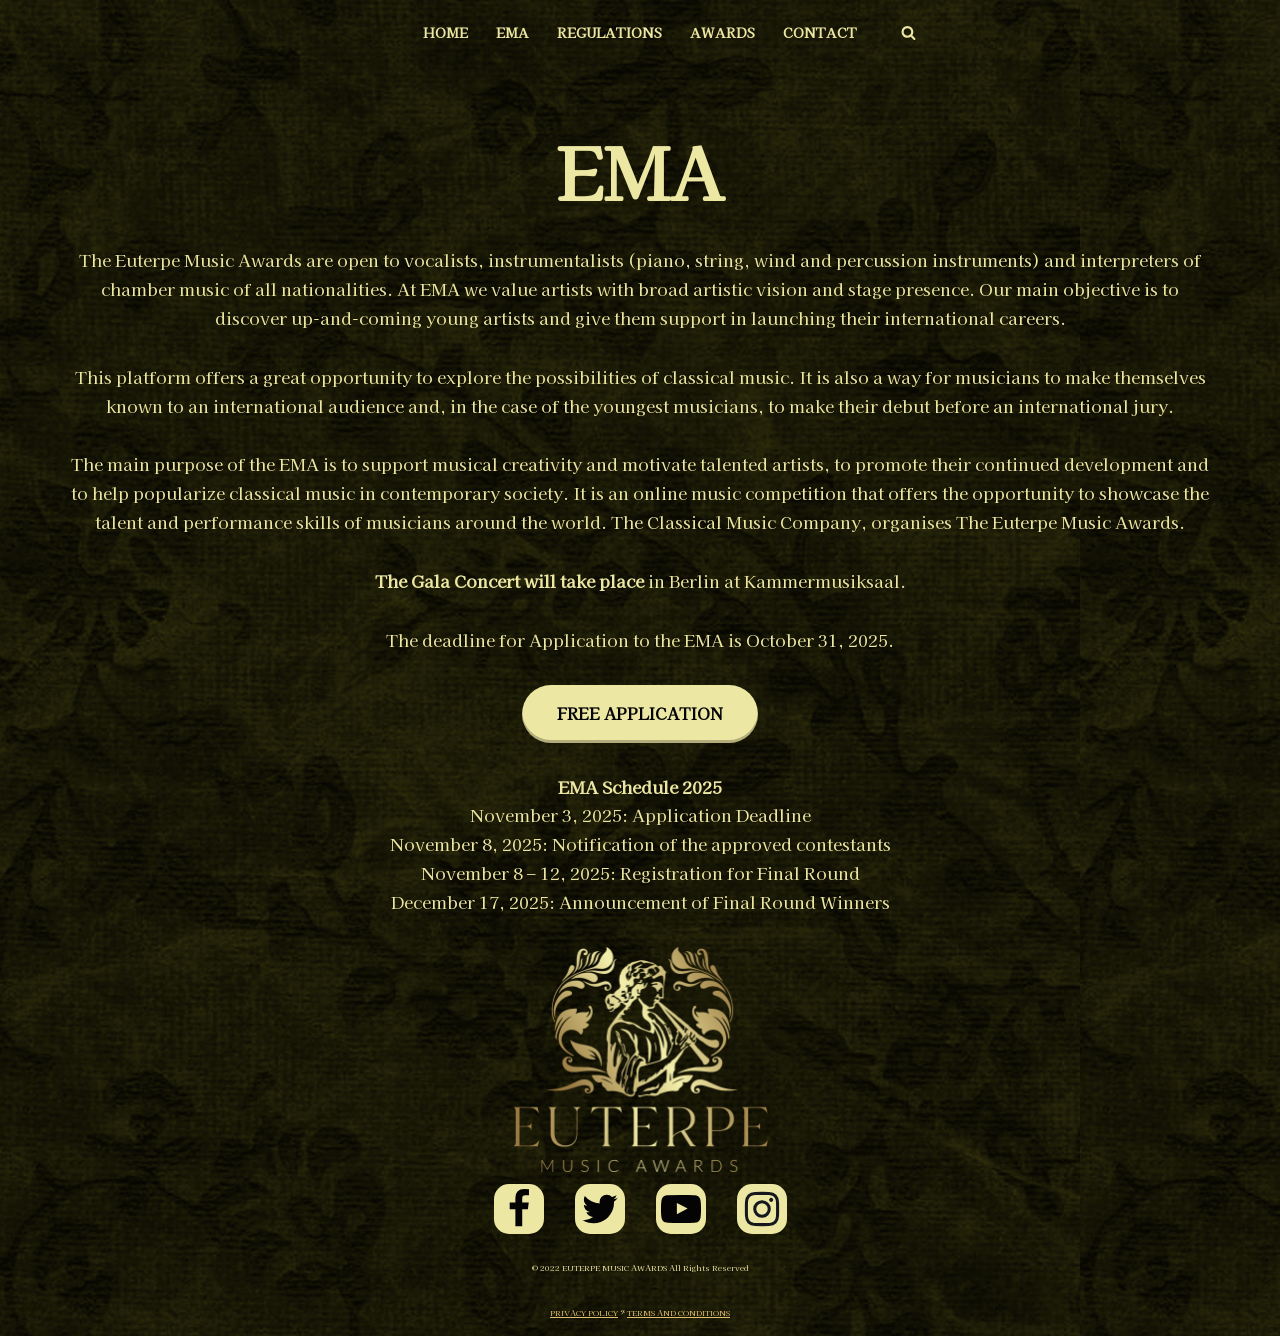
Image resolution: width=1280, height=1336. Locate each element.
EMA (512, 32)
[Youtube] (681, 1209)
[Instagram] (762, 1209)
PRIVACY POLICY (584, 1312)
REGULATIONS (609, 32)
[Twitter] (600, 1209)
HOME (445, 32)
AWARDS (722, 32)
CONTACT (820, 32)
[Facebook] (519, 1209)
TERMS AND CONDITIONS (678, 1312)
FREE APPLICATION (640, 713)
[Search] (908, 32)
